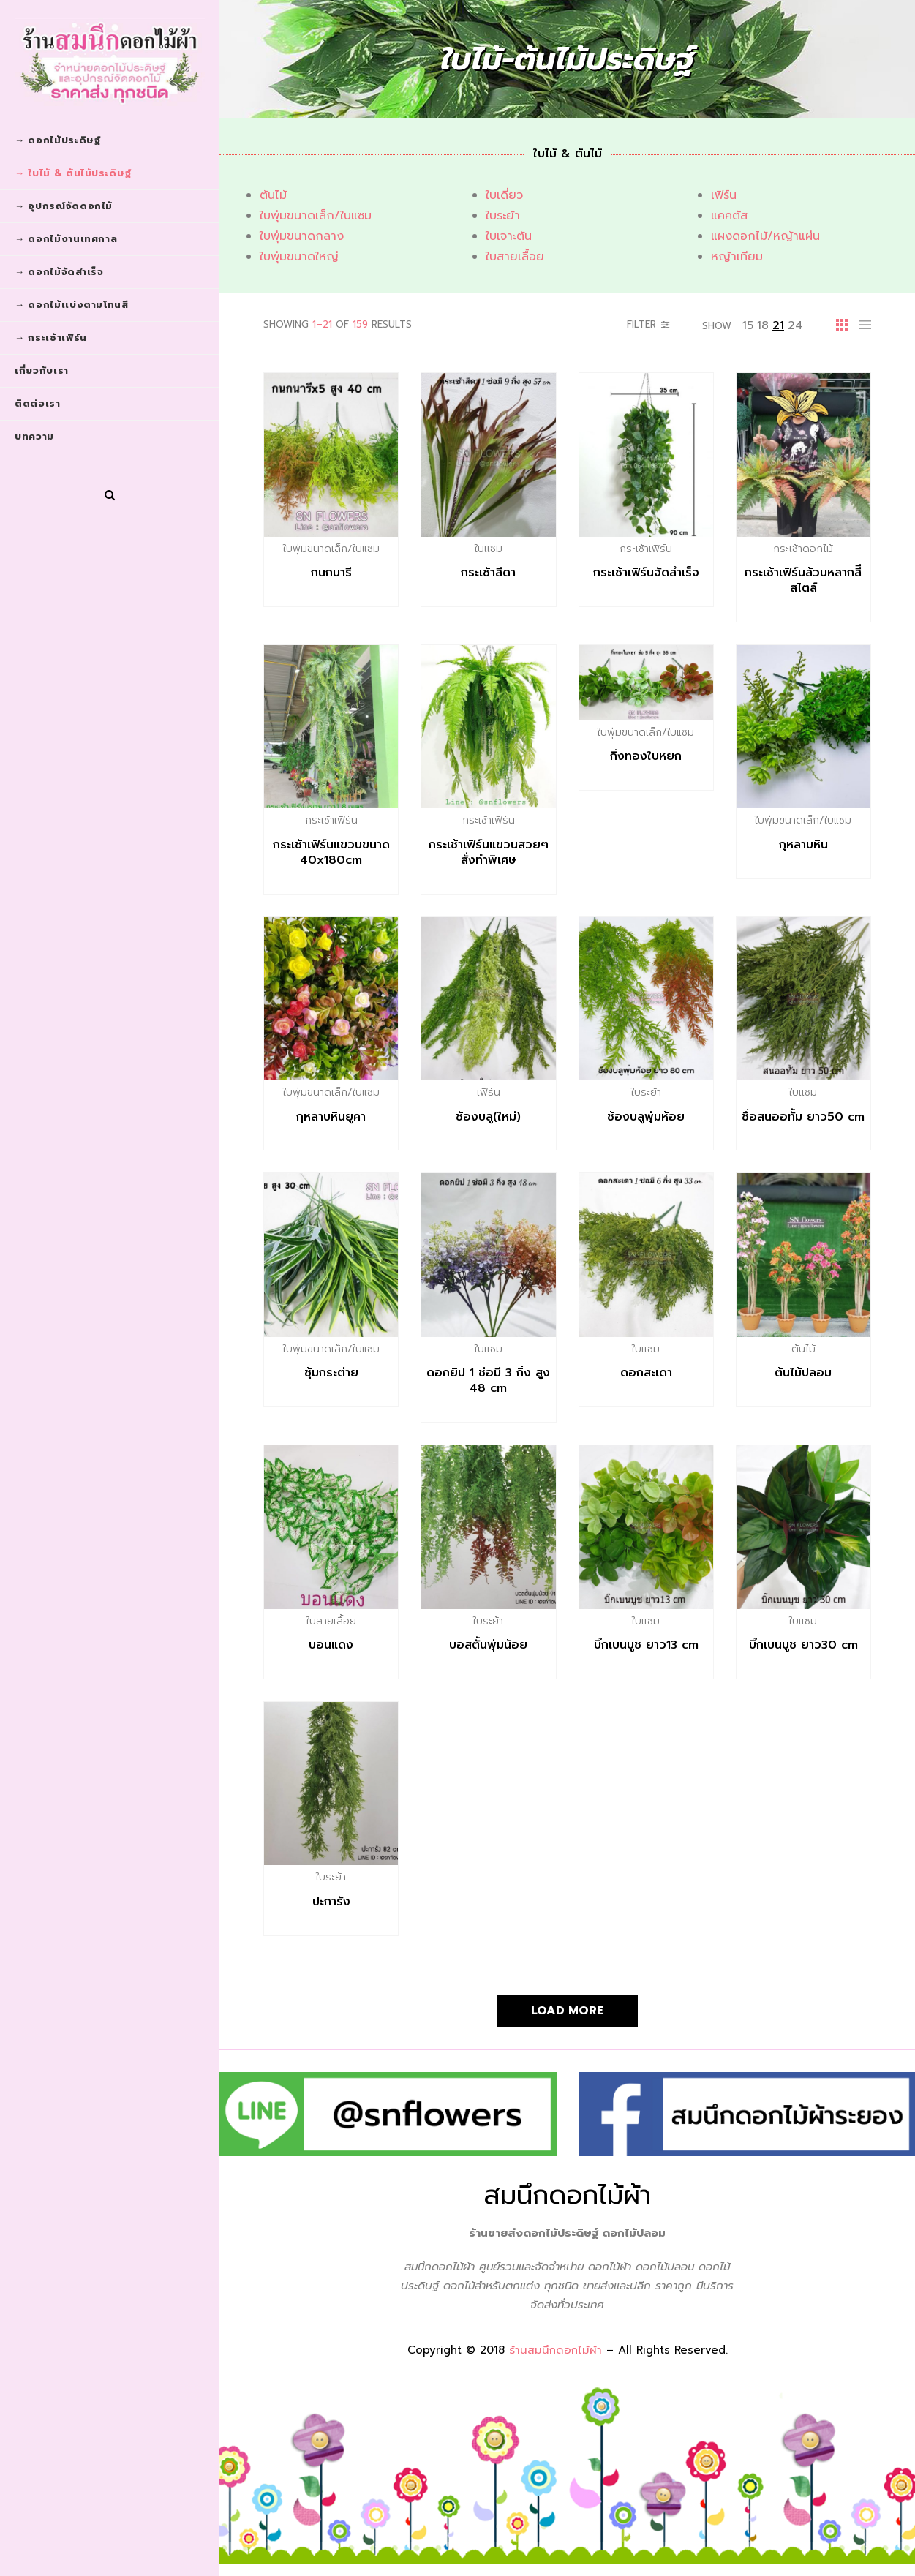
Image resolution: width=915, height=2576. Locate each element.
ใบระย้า (503, 216)
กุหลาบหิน (803, 845)
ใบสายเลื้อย (515, 256)
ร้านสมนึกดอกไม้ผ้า (555, 2350)
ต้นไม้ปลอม (803, 1373)
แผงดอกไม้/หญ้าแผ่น (765, 236)
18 (763, 325)
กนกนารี (331, 572)
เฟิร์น (724, 195)
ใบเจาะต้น (509, 236)
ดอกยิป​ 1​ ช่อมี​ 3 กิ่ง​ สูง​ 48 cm (488, 1380)
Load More (567, 2010)
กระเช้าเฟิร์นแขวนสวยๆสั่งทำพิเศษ (489, 852)
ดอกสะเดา (646, 1373)
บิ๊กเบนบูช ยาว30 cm (803, 1645)
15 (747, 325)
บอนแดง (331, 1645)
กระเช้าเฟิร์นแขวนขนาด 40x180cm (331, 852)
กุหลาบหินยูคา (331, 1117)
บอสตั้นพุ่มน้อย (488, 1645)
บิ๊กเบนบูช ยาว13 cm (646, 1645)
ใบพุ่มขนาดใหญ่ (299, 256)
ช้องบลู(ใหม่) (488, 1117)
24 (795, 325)
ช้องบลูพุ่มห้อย (646, 1117)
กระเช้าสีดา (488, 572)
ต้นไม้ (273, 195)
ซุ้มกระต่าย (331, 1373)
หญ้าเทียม (737, 256)
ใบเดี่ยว (504, 195)
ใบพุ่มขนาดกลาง (302, 236)
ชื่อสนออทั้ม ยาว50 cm (803, 1117)
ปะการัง (331, 1901)
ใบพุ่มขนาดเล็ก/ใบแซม (316, 216)
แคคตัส (729, 216)
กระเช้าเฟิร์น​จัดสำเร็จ (646, 572)
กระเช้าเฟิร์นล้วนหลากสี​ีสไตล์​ (803, 580)
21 (778, 325)
